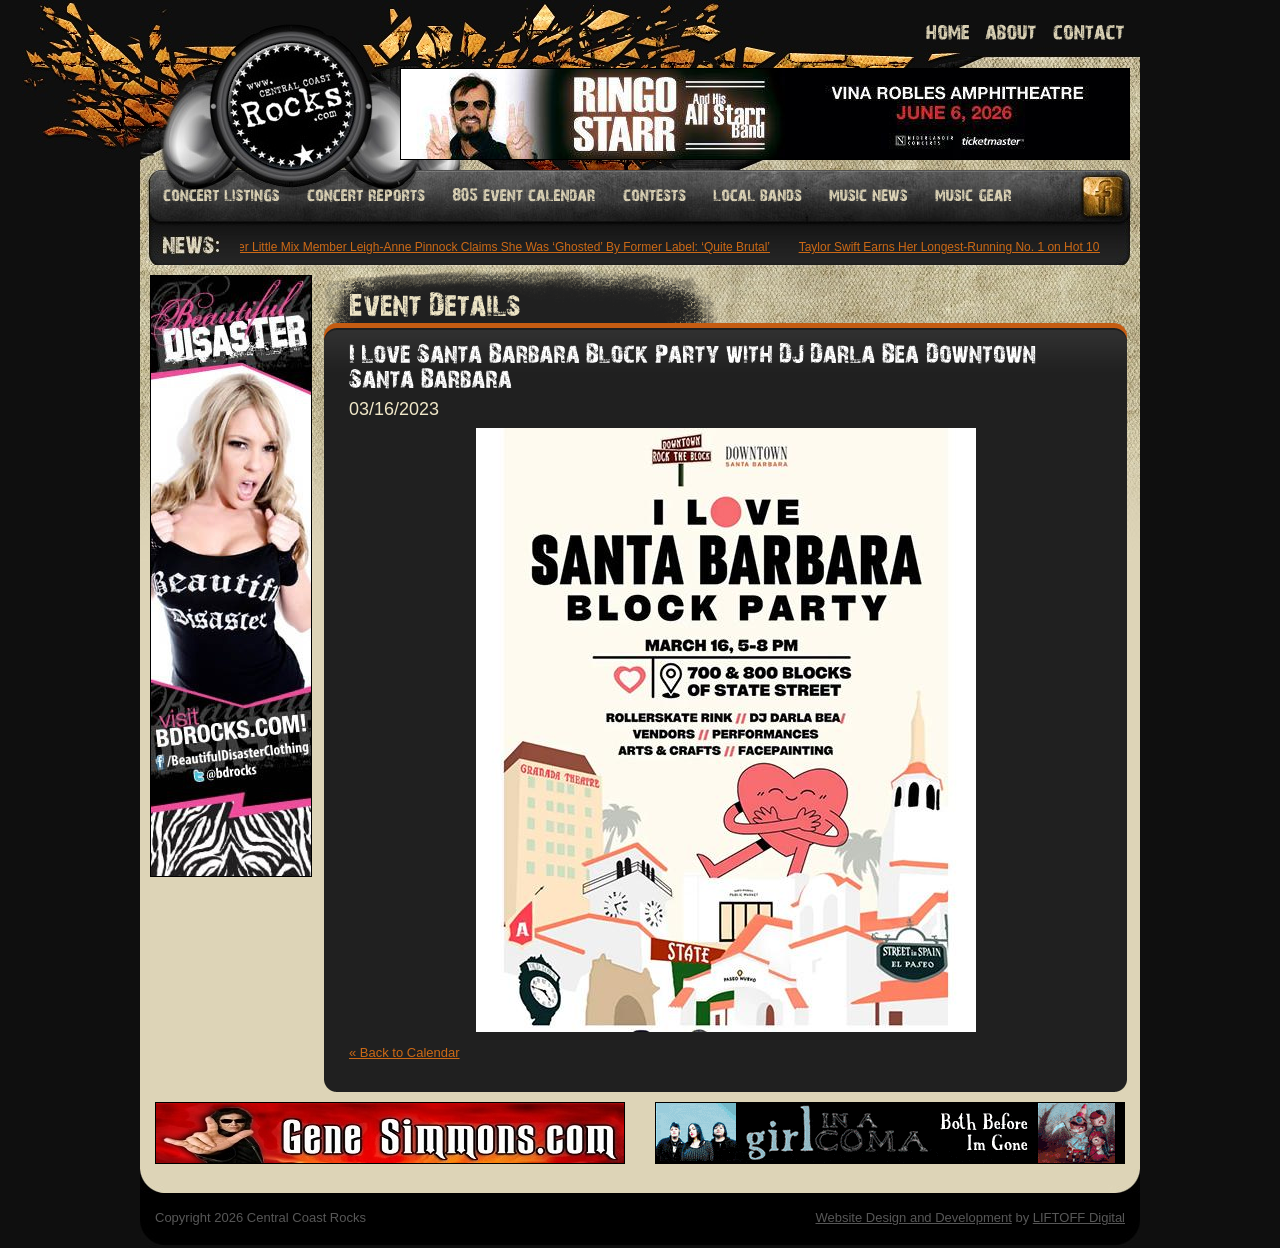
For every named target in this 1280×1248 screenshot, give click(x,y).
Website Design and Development (913, 1217)
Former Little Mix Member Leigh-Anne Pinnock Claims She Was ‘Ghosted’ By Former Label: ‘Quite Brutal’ (492, 247)
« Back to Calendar (404, 1052)
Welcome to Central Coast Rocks (267, 84)
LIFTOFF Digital (1079, 1217)
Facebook (1104, 196)
